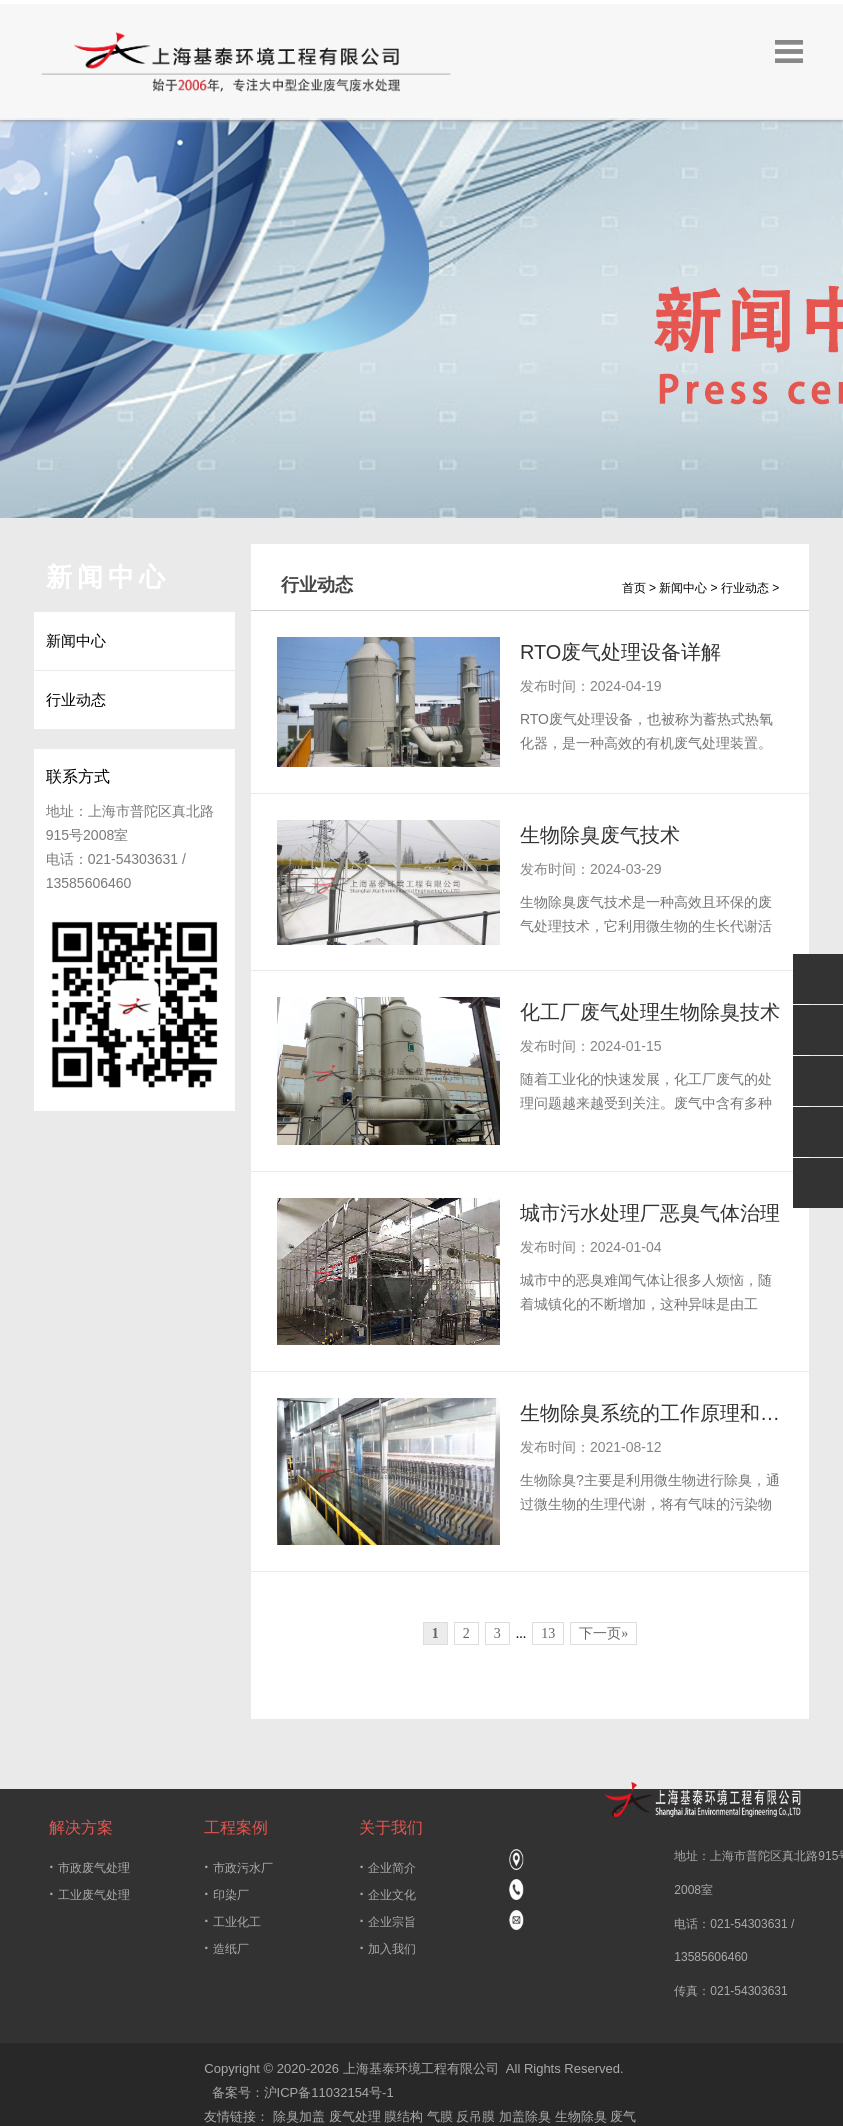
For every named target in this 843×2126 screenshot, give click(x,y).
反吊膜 (475, 2117)
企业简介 (387, 1867)
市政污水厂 (238, 1867)
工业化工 (232, 1921)
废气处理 (355, 2117)
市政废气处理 (89, 1867)
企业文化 (387, 1894)
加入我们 (387, 1948)
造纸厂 (226, 1948)
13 (548, 1634)
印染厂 (226, 1894)
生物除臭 (581, 2117)
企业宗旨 (387, 1921)
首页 (634, 588)
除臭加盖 (299, 2117)
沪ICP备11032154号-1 (329, 2093)
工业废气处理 (89, 1894)
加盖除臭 (525, 2117)
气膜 (440, 2117)
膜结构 (403, 2117)
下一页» (603, 1634)
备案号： (233, 2093)
